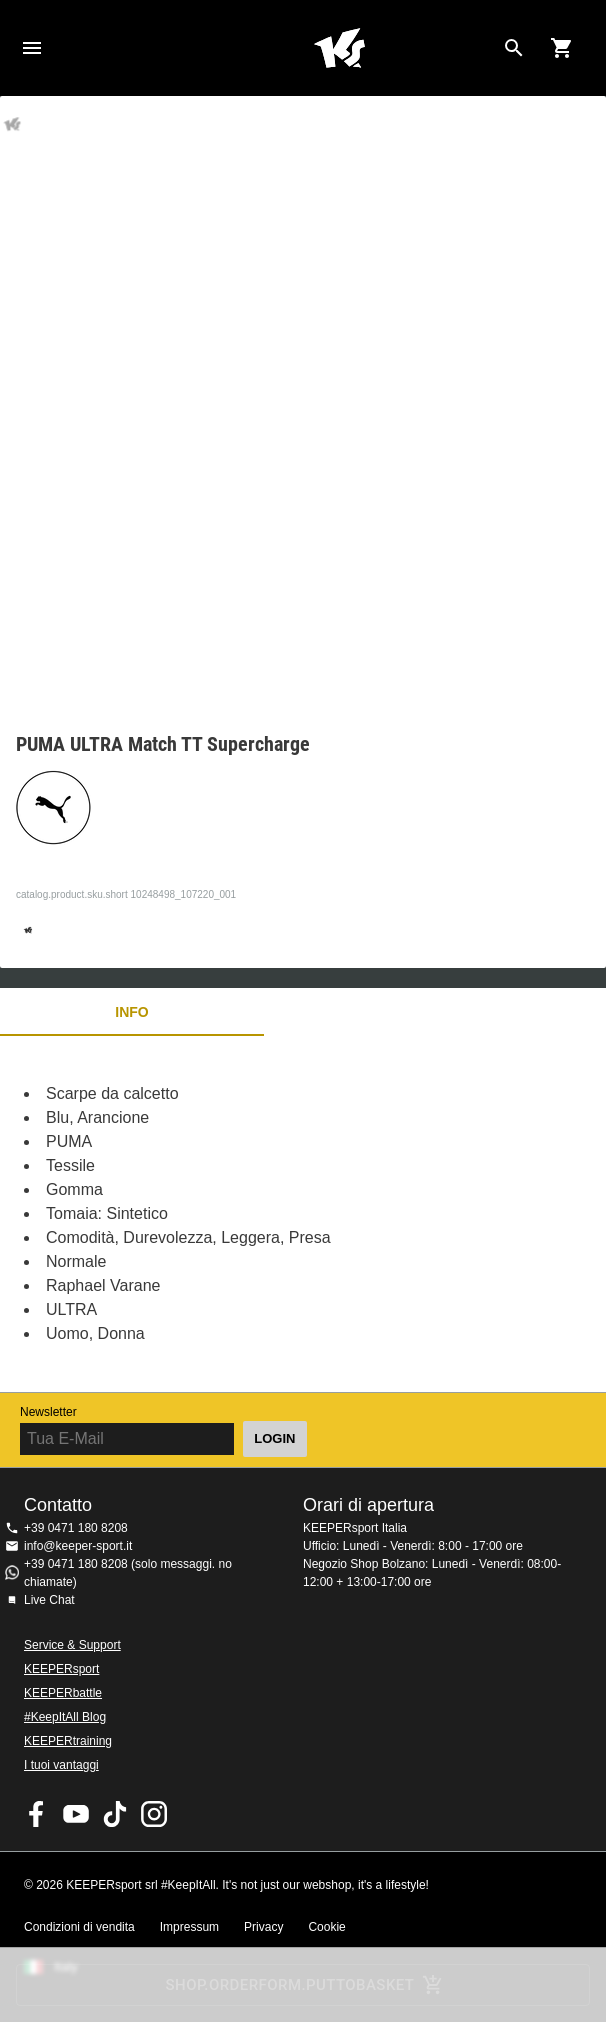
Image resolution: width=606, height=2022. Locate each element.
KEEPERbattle (63, 1693)
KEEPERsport (61, 1669)
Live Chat (49, 1600)
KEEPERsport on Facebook (37, 1814)
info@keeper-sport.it (78, 1546)
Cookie (326, 1927)
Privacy (263, 1927)
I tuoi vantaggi (61, 1765)
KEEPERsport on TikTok (115, 1814)
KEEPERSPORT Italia (339, 48)
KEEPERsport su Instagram (154, 1814)
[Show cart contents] (562, 48)
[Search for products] (514, 48)
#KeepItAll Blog (65, 1717)
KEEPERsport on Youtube (76, 1814)
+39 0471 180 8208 (76, 1528)
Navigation (32, 48)
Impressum (189, 1927)
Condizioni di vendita (79, 1927)
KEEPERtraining (68, 1741)
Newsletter (48, 1412)
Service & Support (72, 1645)
